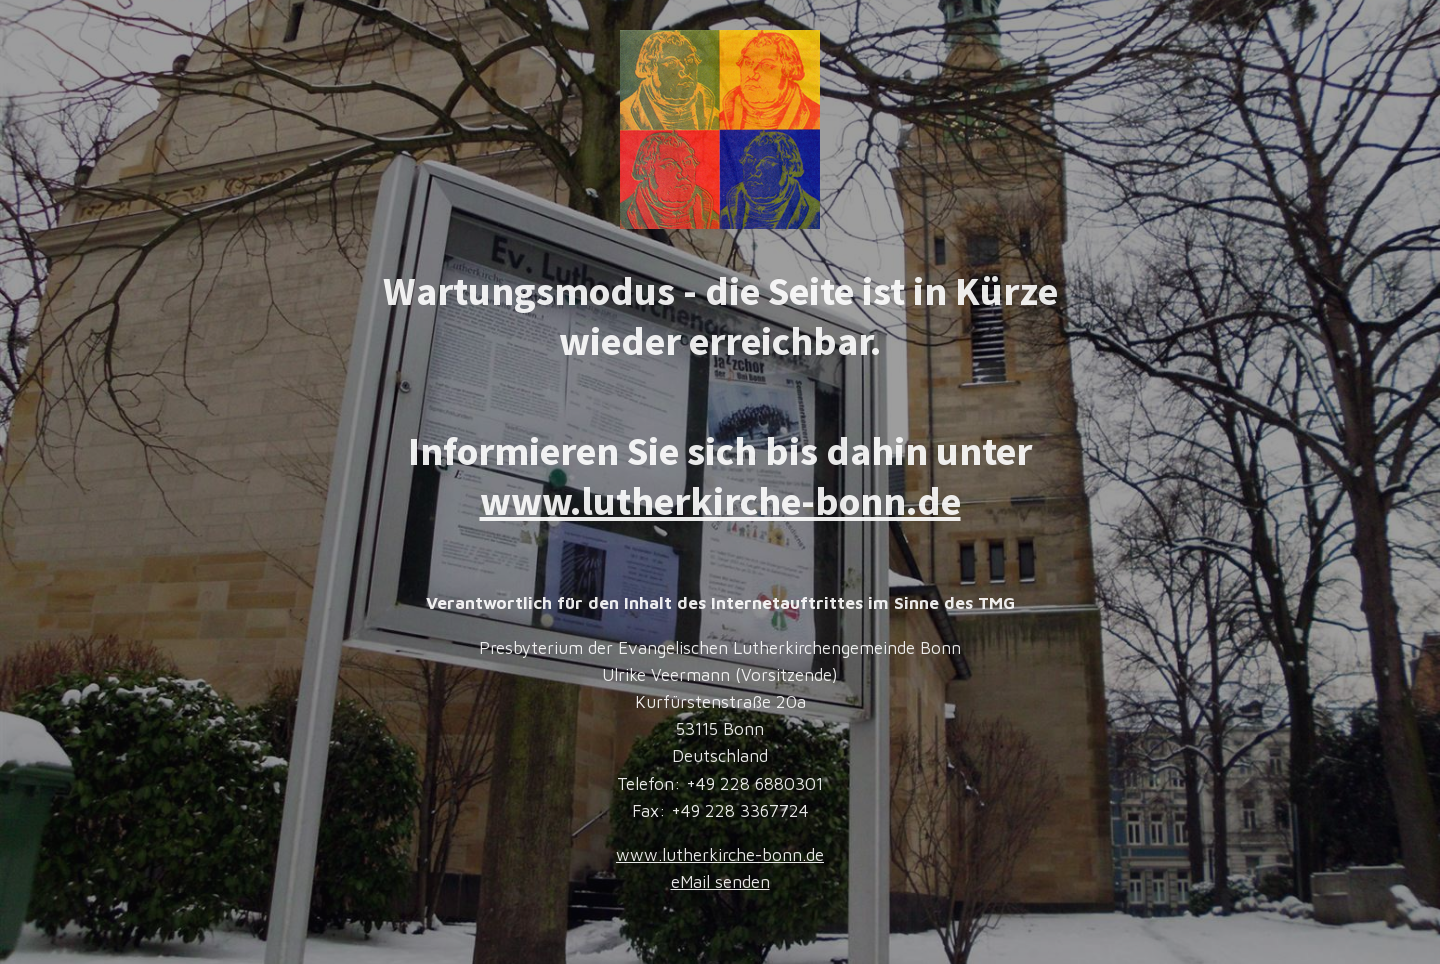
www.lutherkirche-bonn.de (720, 501)
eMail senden (720, 882)
